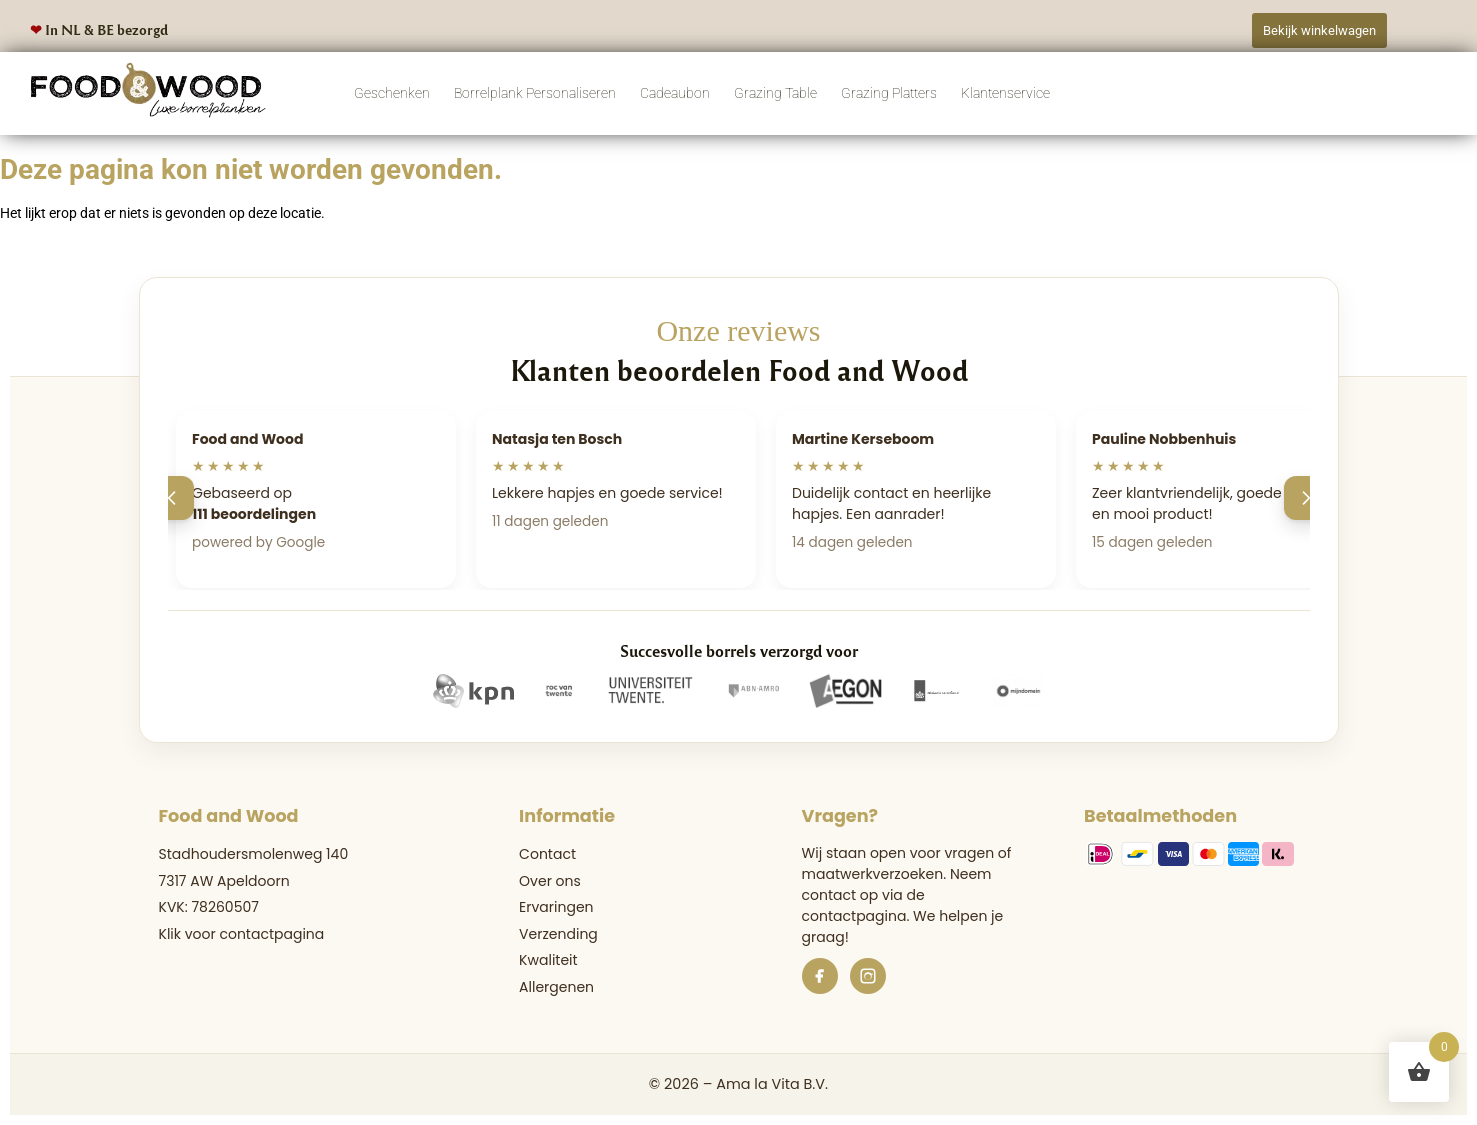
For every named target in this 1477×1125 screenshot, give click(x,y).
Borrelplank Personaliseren (535, 93)
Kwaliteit (548, 960)
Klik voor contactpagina (242, 934)
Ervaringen (556, 907)
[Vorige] (172, 498)
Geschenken (392, 93)
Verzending (558, 934)
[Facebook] (820, 976)
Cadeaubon (675, 93)
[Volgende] (1306, 498)
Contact (547, 854)
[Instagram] (868, 976)
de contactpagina (863, 905)
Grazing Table (775, 93)
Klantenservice (1005, 93)
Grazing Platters (889, 93)
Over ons (550, 881)
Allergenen (556, 987)
